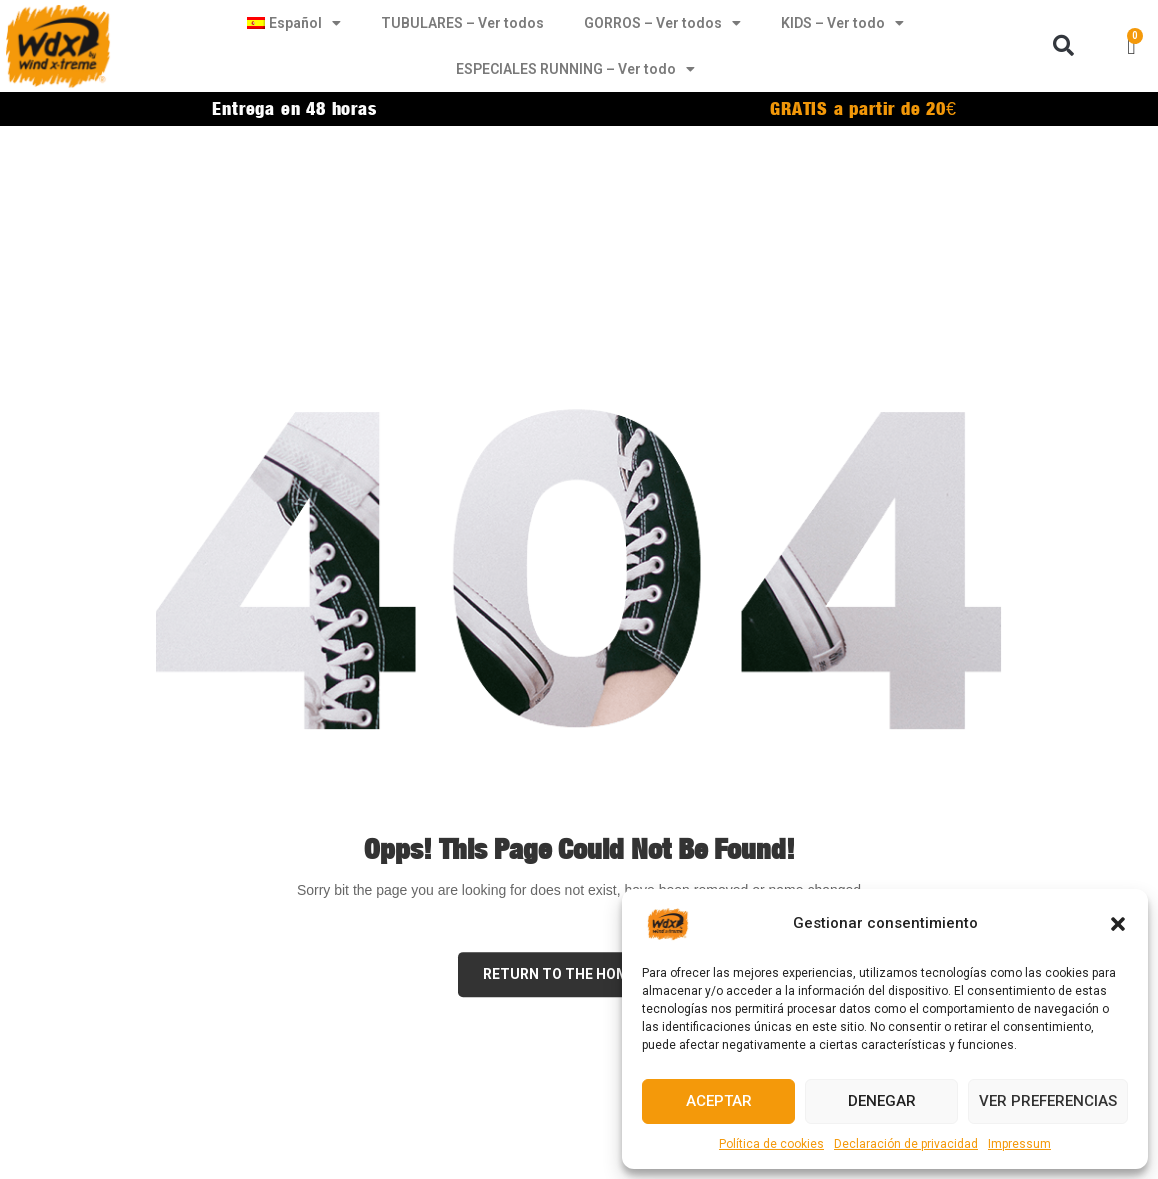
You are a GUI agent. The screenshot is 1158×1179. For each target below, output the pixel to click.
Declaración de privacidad (906, 1144)
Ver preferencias (1048, 1101)
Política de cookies (771, 1144)
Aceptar (719, 1101)
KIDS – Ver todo (842, 23)
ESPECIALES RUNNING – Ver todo (575, 69)
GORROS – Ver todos (662, 23)
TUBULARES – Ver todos (462, 23)
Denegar (882, 1101)
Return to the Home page (579, 974)
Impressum (1019, 1144)
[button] (1118, 924)
